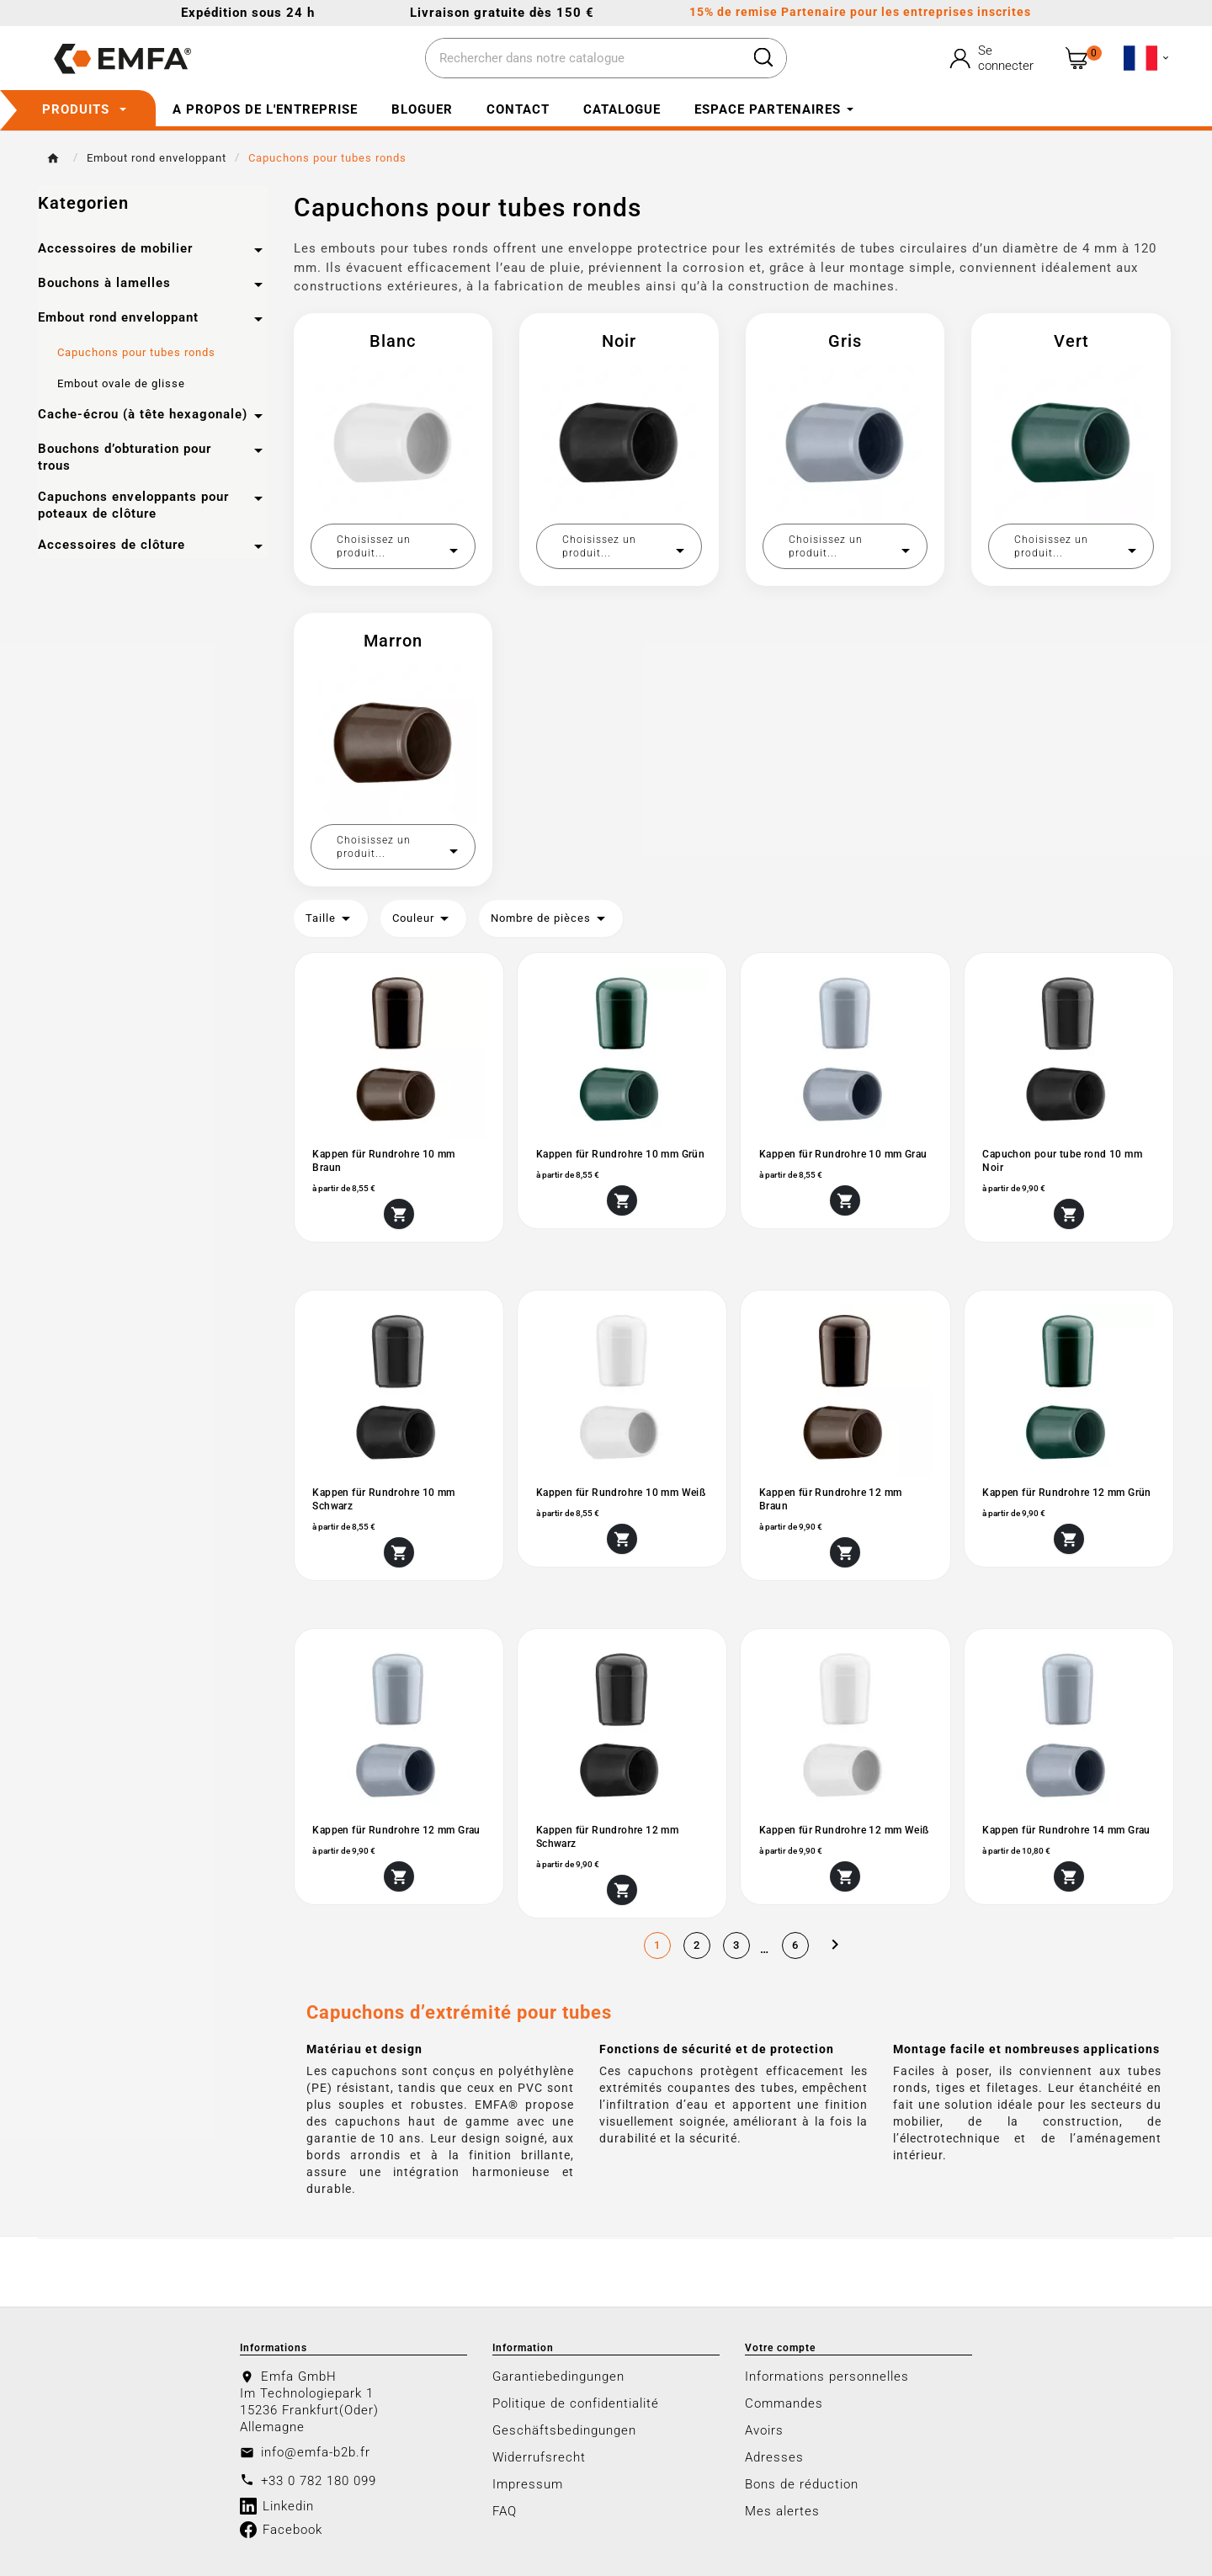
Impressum (527, 2483)
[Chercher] (583, 59)
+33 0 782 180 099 (318, 2480)
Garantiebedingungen (558, 2375)
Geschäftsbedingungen (564, 2429)
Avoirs (764, 2429)
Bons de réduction (801, 2483)
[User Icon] (994, 58)
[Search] (763, 57)
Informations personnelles (827, 2375)
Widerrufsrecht (539, 2456)
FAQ (504, 2510)
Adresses (774, 2456)
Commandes (784, 2402)
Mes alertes (782, 2510)
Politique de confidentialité (575, 2402)
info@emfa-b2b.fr (315, 2451)
